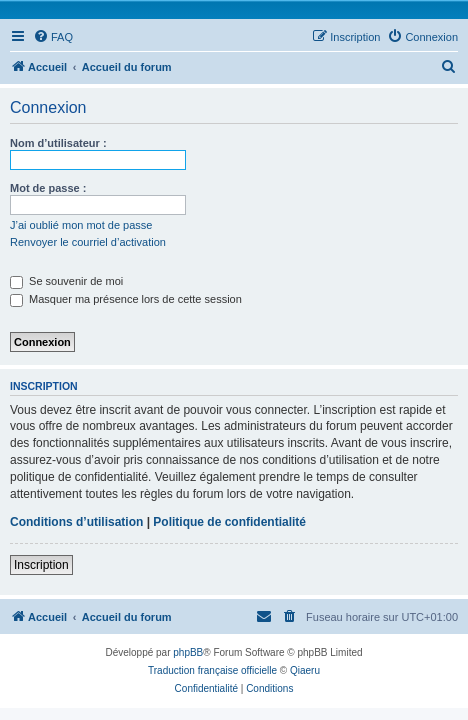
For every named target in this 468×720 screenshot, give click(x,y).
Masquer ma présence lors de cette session (126, 299)
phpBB (188, 652)
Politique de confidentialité (229, 522)
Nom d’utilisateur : (58, 143)
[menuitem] (53, 37)
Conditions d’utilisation (76, 522)
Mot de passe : (48, 188)
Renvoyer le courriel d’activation (88, 242)
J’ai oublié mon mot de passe (81, 225)
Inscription (41, 565)
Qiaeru (305, 670)
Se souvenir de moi (66, 281)
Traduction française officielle (212, 670)
